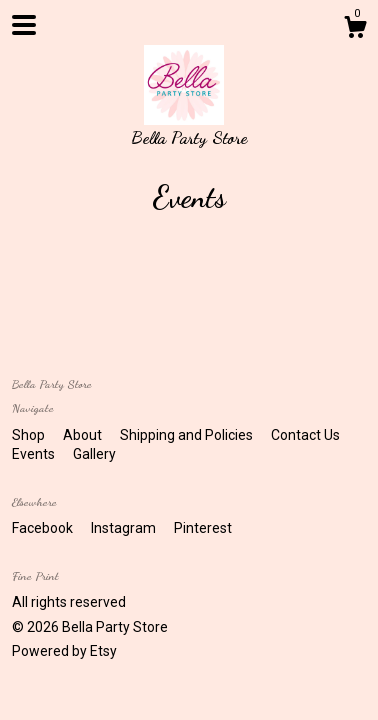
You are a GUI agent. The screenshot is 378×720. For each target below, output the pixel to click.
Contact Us (305, 435)
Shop (30, 435)
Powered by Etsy (64, 651)
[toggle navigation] (24, 25)
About (84, 435)
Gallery (94, 454)
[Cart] (355, 30)
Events (35, 454)
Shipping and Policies (188, 435)
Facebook (44, 528)
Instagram (125, 528)
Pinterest (203, 528)
